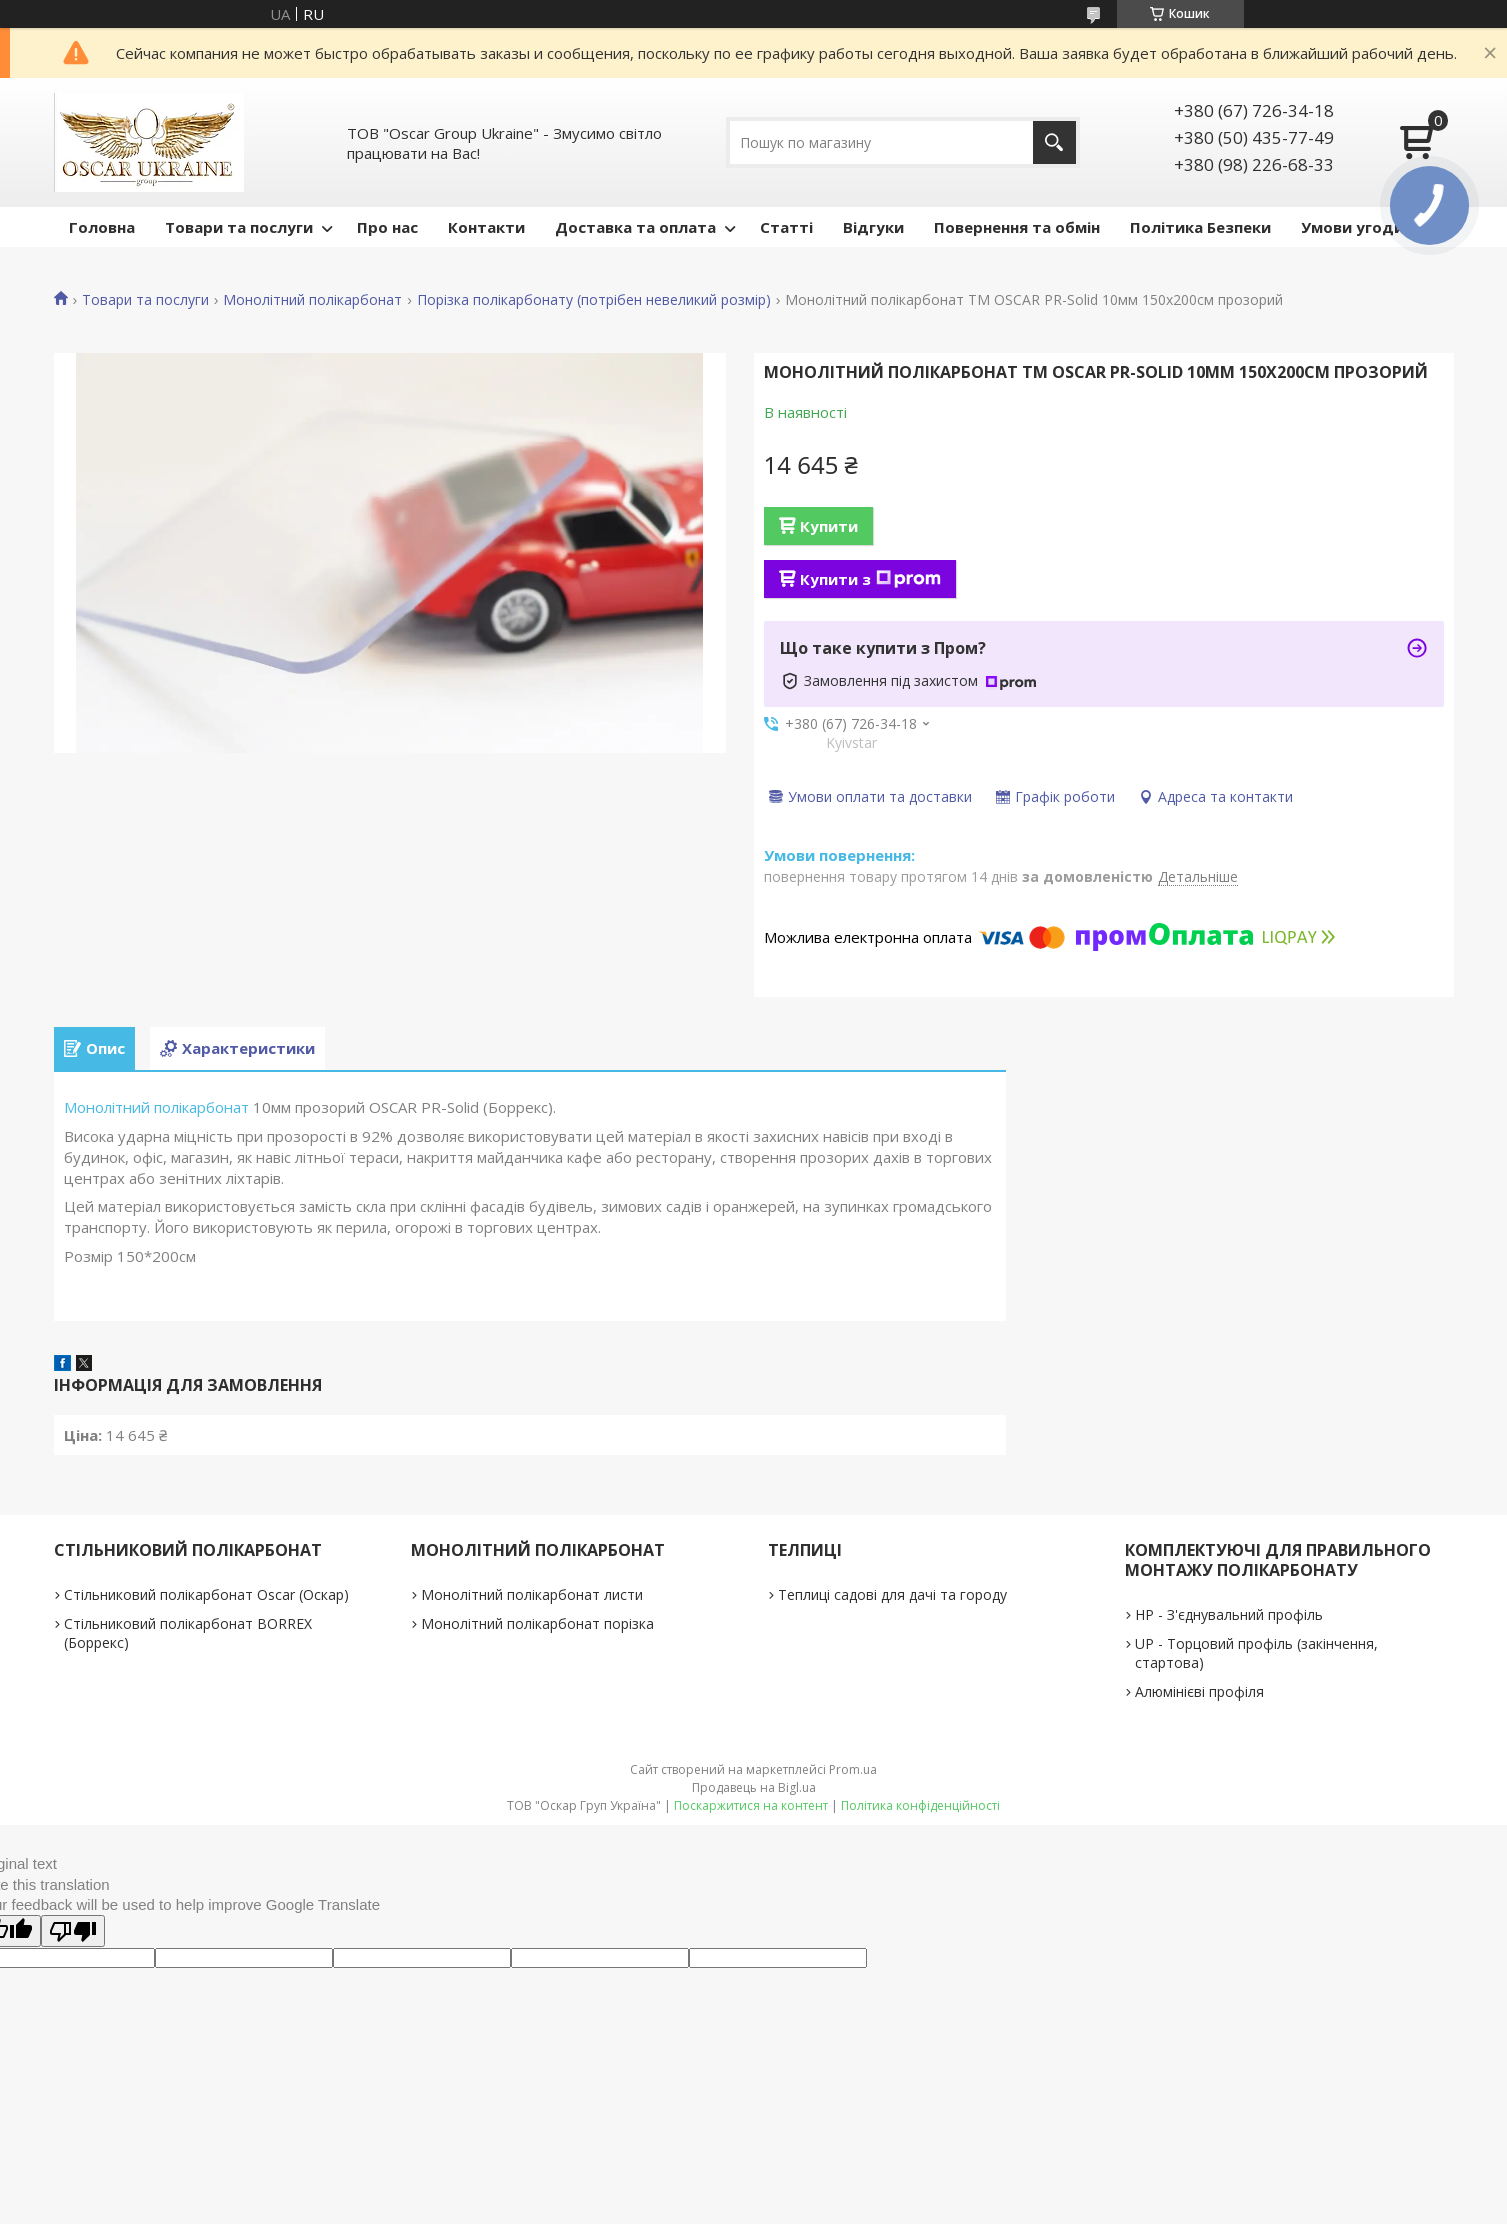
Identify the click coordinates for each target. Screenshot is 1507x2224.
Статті (786, 227)
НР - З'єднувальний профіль (1229, 1614)
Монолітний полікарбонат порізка (537, 1623)
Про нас (387, 227)
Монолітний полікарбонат (312, 300)
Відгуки (873, 227)
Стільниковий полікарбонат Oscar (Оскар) (206, 1594)
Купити (829, 526)
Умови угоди (1352, 227)
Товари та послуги (239, 227)
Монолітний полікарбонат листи (532, 1594)
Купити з (870, 579)
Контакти (486, 227)
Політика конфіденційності (920, 1805)
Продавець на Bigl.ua (754, 1787)
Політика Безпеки (1200, 227)
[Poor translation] (73, 1931)
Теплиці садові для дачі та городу (892, 1594)
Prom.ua (853, 1769)
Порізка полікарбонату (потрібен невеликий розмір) (594, 300)
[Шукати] (1054, 142)
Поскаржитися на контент (751, 1805)
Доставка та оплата (635, 227)
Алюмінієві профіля (1199, 1691)
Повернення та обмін (1017, 227)
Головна (102, 227)
